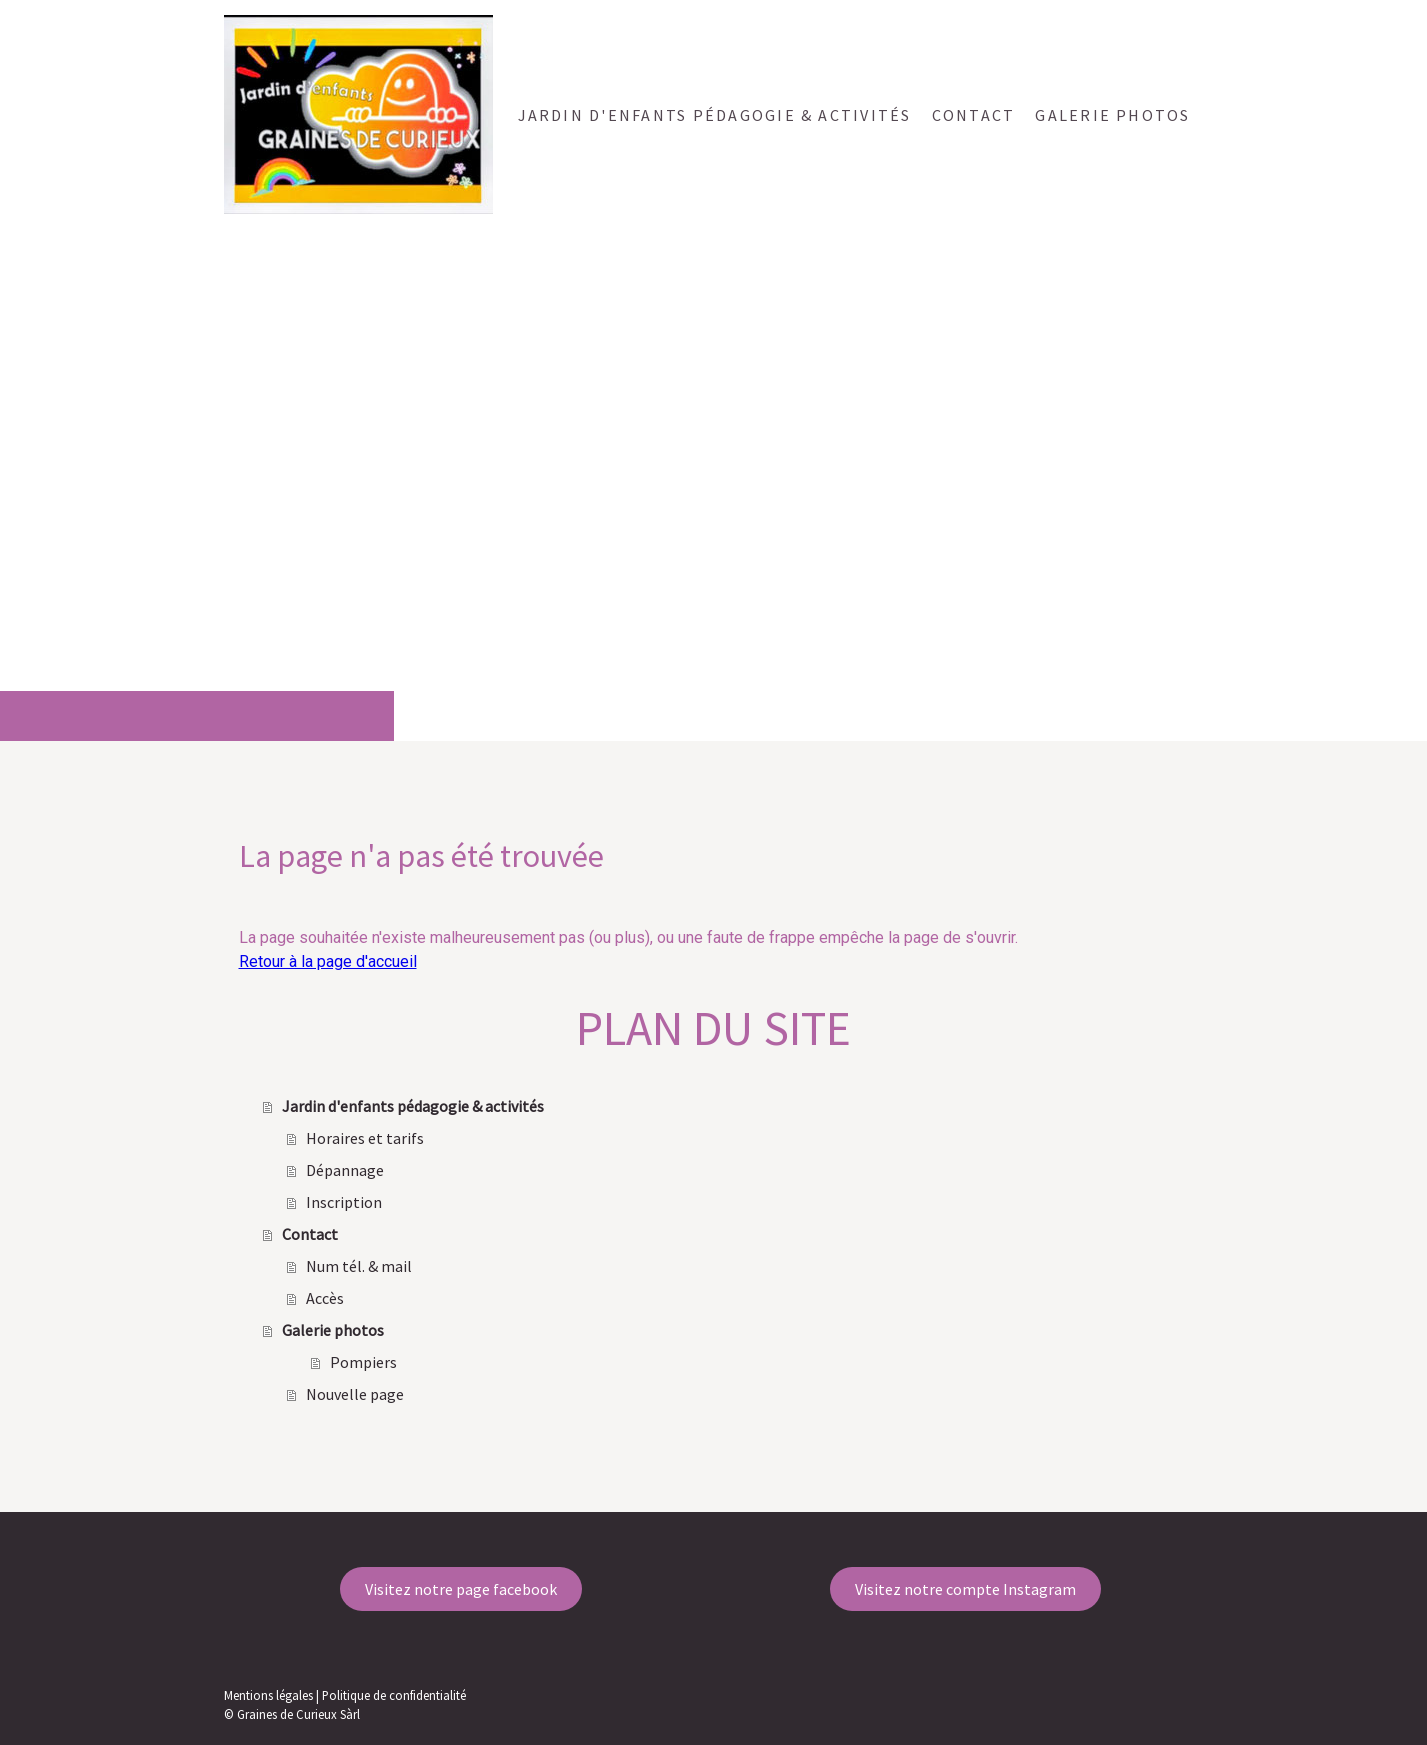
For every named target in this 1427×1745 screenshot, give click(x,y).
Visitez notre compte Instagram (965, 1589)
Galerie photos (1112, 115)
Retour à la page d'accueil (328, 961)
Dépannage (345, 1170)
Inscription (344, 1202)
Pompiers (363, 1362)
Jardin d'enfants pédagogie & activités (715, 115)
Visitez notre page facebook (461, 1589)
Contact (974, 115)
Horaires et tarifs (365, 1138)
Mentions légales (268, 1695)
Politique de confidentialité (394, 1695)
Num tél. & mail (359, 1266)
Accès (325, 1298)
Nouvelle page (355, 1394)
